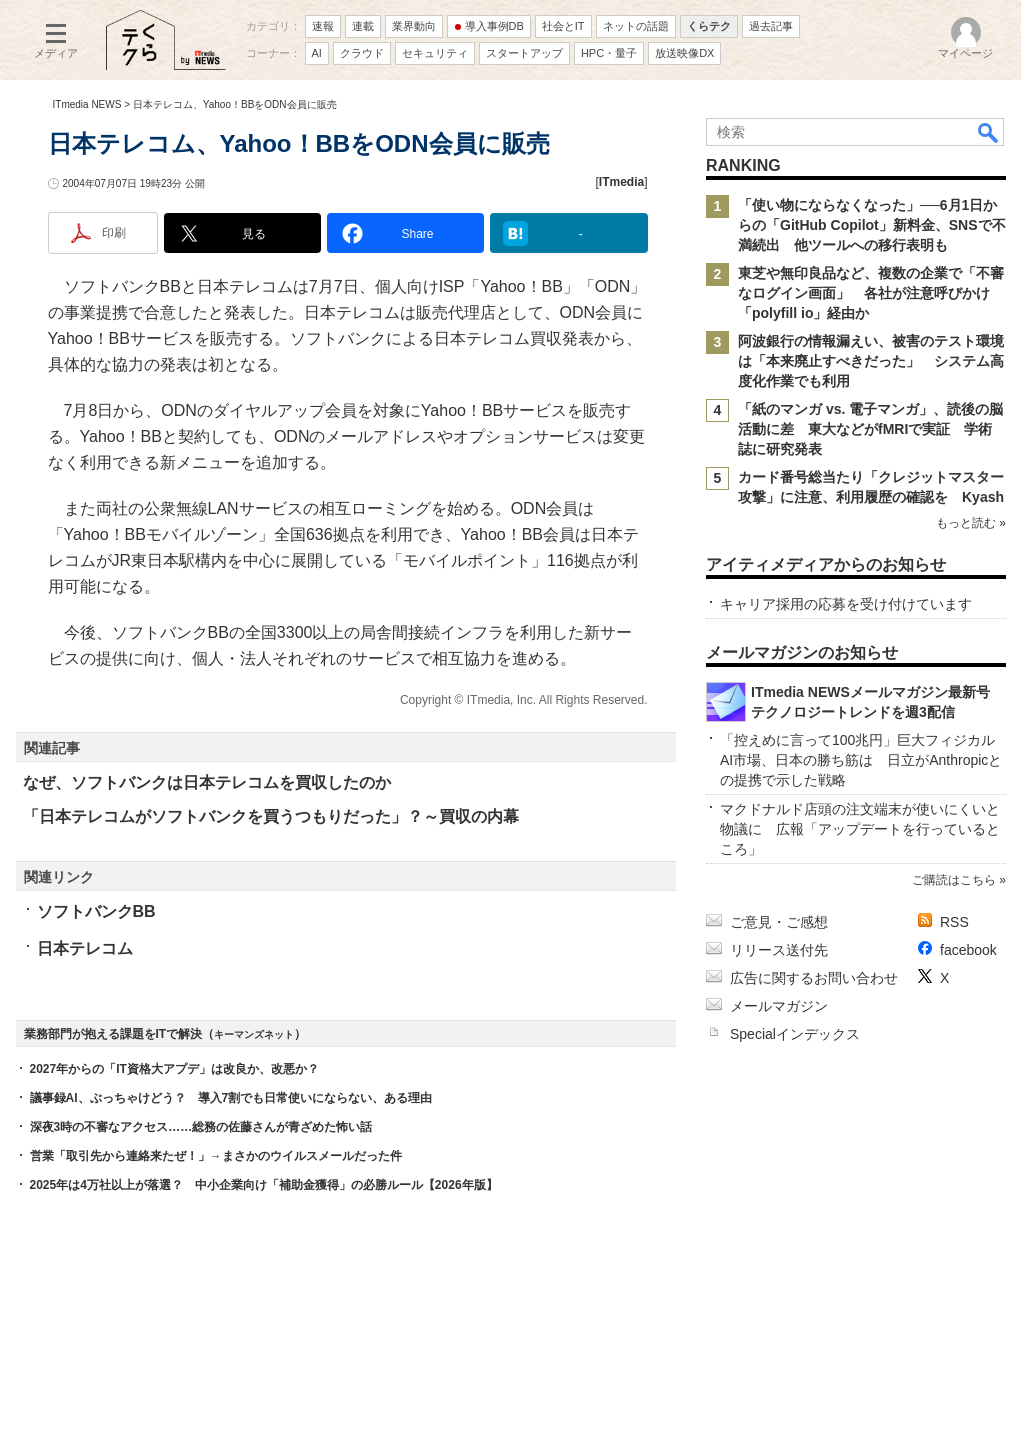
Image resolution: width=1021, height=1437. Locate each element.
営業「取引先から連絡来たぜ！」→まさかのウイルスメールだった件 (216, 1156)
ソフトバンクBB (96, 911)
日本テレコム (85, 948)
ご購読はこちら (953, 880)
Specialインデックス (795, 1034)
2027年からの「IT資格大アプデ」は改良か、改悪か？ (174, 1069)
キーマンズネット (254, 1034)
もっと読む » (970, 523)
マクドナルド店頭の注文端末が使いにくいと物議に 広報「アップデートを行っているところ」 (860, 829)
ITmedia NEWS (87, 104)
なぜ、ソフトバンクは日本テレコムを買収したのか (207, 782)
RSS (954, 922)
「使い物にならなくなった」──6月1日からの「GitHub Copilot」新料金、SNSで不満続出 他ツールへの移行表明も (872, 225)
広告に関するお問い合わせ (814, 978)
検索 (989, 132)
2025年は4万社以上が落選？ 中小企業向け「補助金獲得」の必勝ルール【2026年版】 (264, 1185)
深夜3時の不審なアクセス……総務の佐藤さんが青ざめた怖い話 (201, 1127)
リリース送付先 (779, 950)
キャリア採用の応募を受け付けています (846, 604)
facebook (968, 950)
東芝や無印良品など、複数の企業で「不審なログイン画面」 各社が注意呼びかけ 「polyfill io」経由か (871, 293)
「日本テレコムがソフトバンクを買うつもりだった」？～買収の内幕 (271, 816)
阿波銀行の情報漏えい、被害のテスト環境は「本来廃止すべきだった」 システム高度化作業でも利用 (871, 361)
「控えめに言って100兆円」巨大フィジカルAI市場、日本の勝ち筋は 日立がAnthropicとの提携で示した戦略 (861, 760)
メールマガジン (779, 1006)
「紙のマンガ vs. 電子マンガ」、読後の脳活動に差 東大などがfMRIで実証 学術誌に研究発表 (870, 429)
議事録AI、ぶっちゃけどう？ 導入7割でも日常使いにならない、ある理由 (231, 1098)
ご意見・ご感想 (779, 922)
